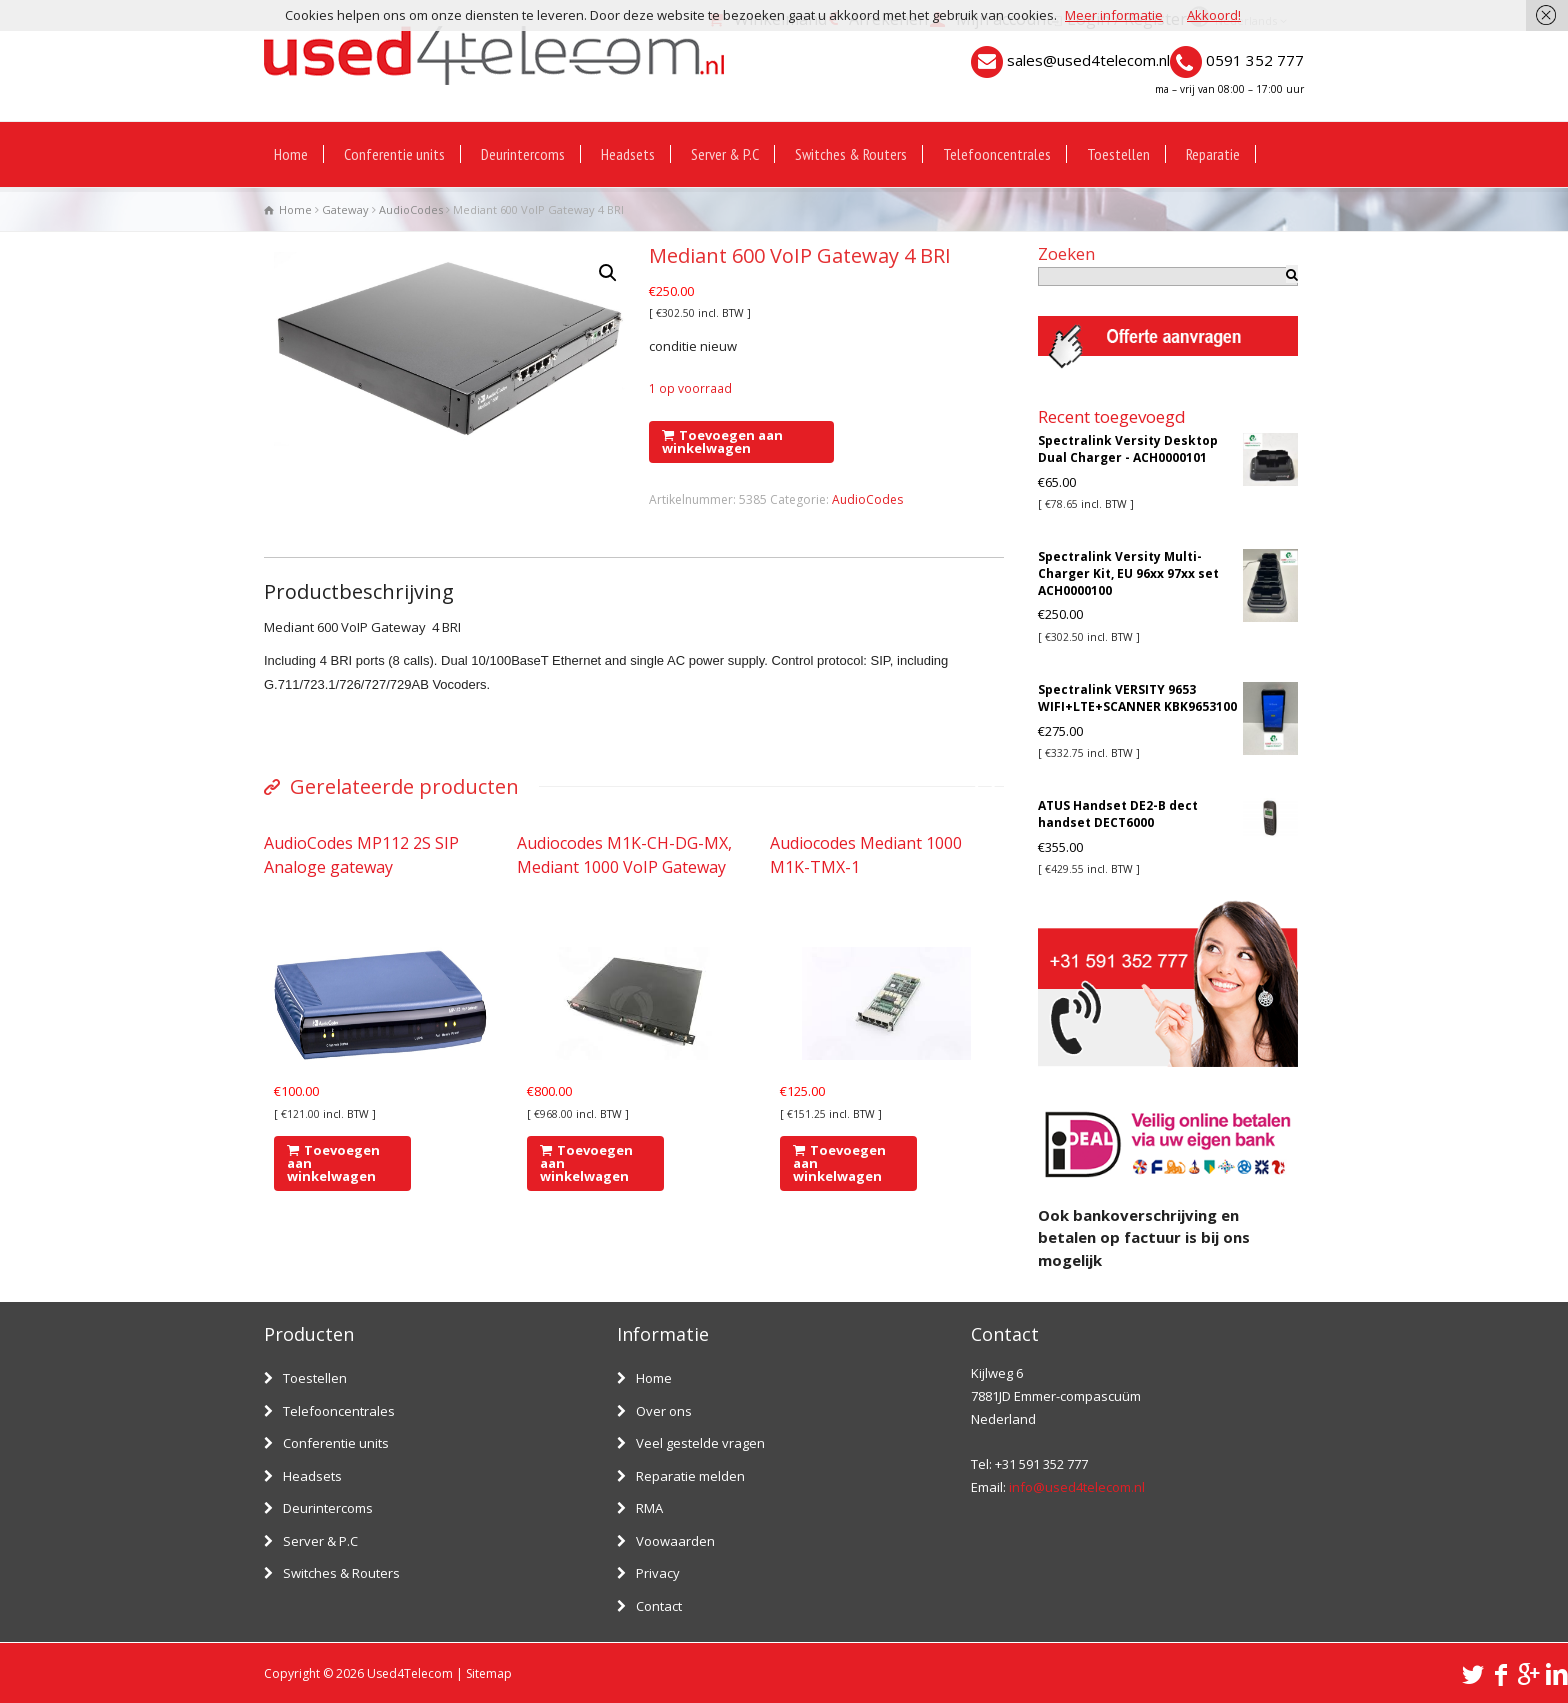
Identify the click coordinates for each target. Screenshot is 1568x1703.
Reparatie (1213, 154)
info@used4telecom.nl (1077, 1487)
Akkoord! (1214, 15)
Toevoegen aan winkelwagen (722, 441)
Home (291, 154)
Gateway (345, 209)
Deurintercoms (523, 154)
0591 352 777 (1255, 60)
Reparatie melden (690, 1476)
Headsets (628, 154)
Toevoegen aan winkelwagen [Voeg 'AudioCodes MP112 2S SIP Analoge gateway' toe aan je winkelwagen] (333, 1163)
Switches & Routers (851, 154)
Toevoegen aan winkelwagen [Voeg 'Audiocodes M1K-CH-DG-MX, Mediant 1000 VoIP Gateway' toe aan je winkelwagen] (586, 1163)
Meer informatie (1114, 15)
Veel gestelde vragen (700, 1443)
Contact (659, 1606)
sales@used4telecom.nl (1088, 60)
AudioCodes (411, 209)
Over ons (664, 1411)
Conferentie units (394, 154)
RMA (649, 1508)
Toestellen (1118, 154)
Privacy (658, 1573)
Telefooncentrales (997, 154)
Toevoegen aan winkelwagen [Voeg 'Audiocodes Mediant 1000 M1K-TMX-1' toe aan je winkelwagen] (839, 1163)
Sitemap (489, 1673)
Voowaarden (675, 1541)
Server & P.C (725, 154)
